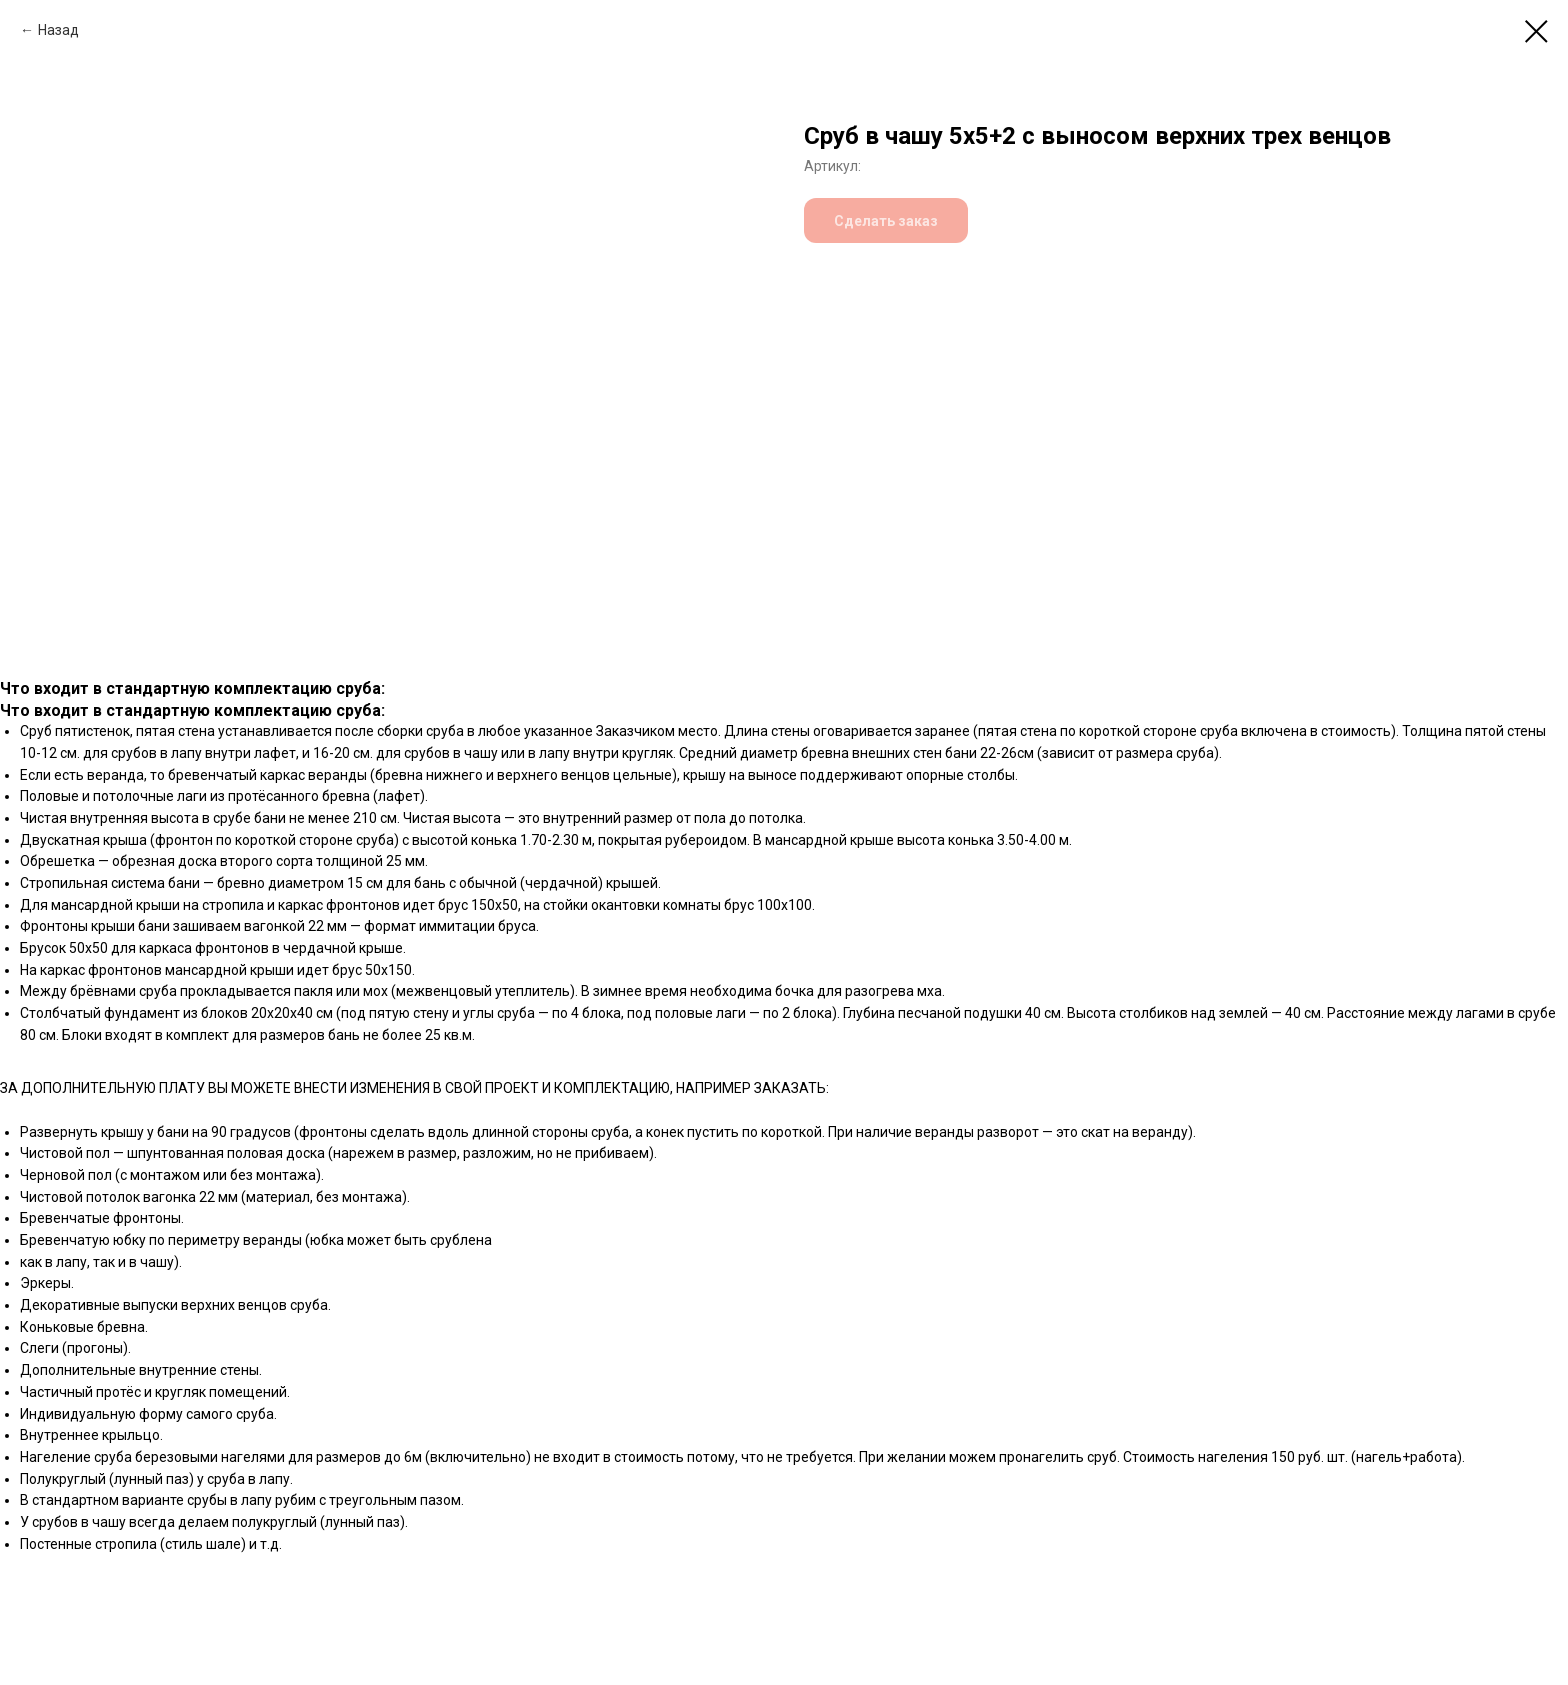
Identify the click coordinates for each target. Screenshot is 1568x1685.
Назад (58, 30)
